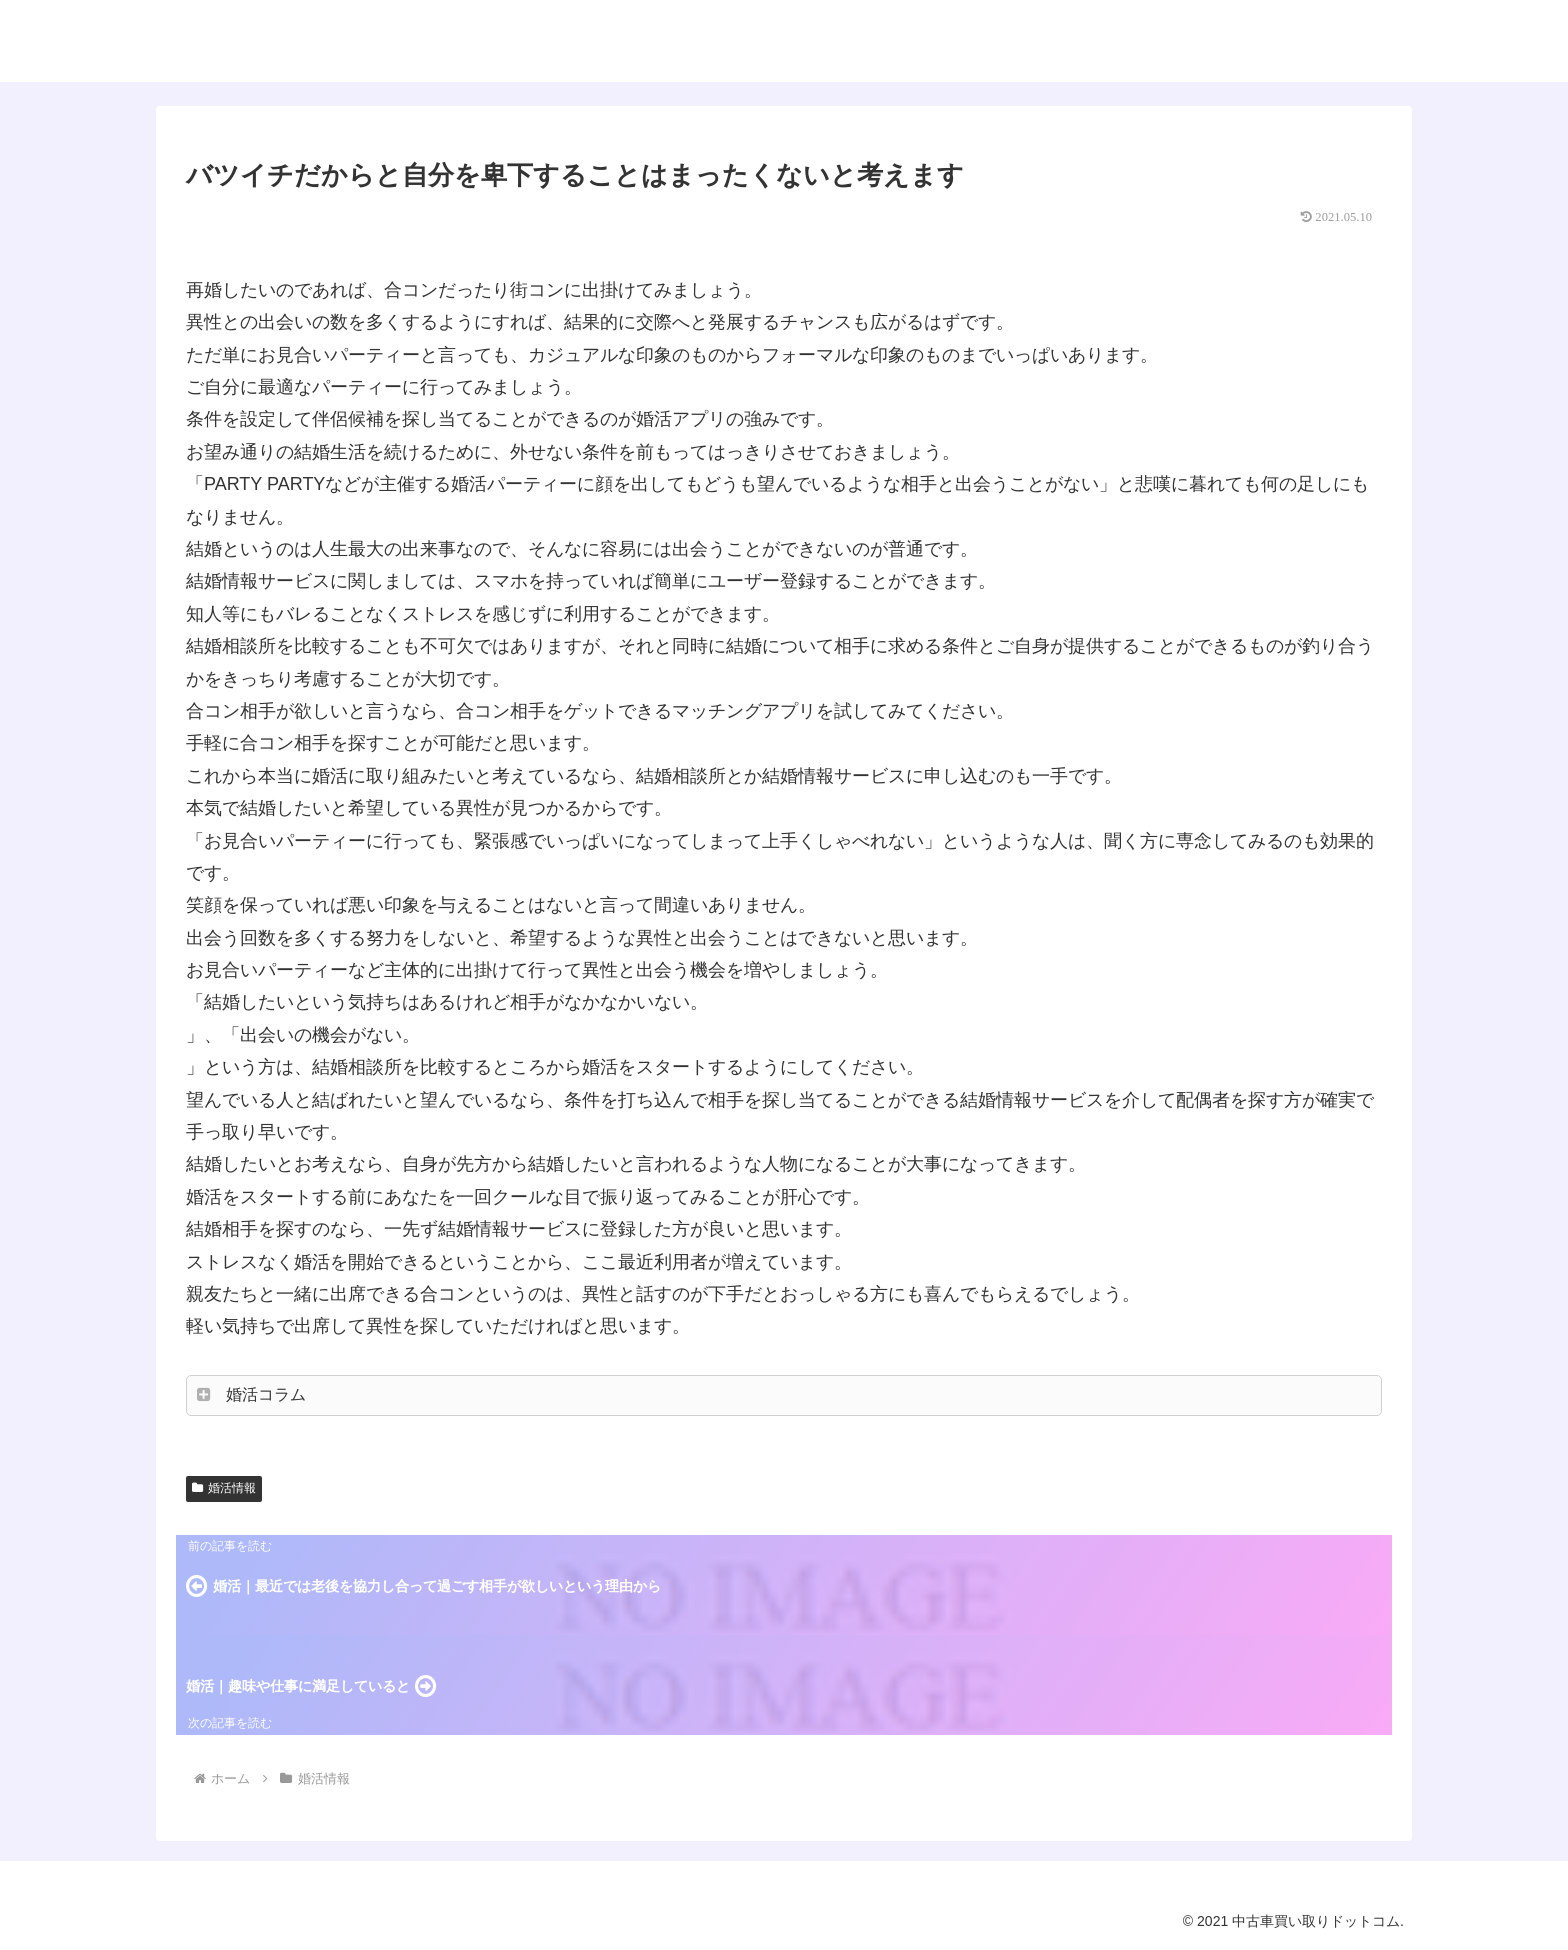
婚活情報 (224, 1488)
